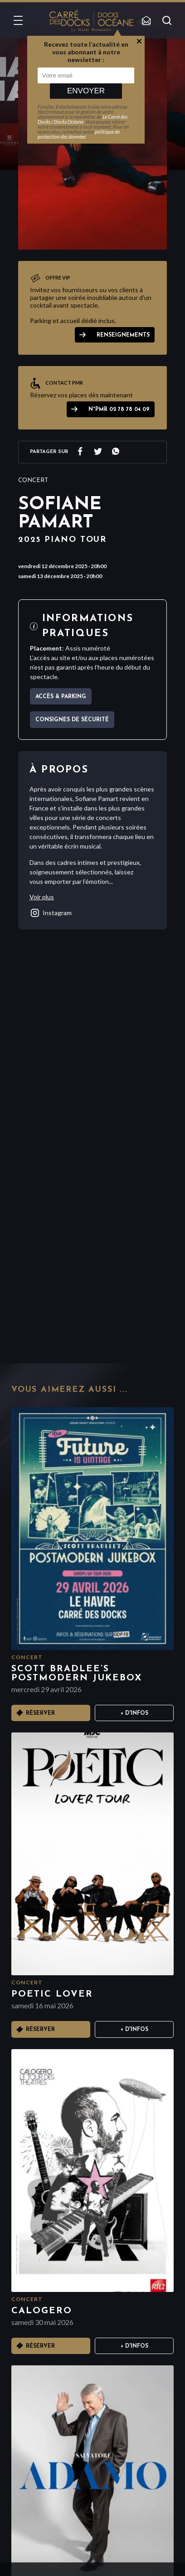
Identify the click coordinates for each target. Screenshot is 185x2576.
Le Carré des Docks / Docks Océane (82, 119)
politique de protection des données (79, 134)
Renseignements (123, 335)
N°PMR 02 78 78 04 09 (119, 409)
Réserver (40, 1713)
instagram (50, 912)
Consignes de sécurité (72, 720)
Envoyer (86, 91)
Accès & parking (60, 696)
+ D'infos (134, 1713)
